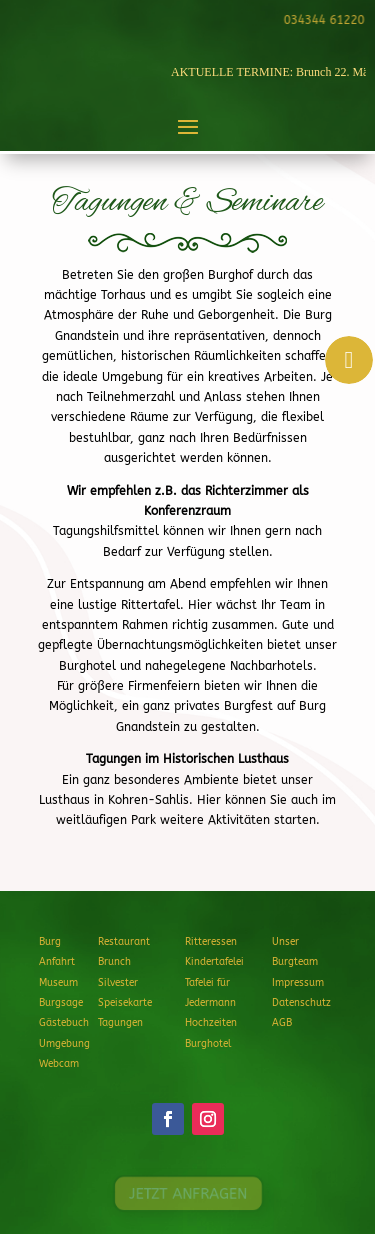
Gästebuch (64, 1023)
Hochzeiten (211, 1023)
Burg (50, 942)
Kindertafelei (214, 962)
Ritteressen (211, 942)
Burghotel (208, 1044)
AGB (282, 1023)
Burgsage (61, 1003)
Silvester (118, 983)
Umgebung (64, 1044)
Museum (58, 983)
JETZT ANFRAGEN (187, 1193)
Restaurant (124, 942)
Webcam (59, 1064)
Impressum (298, 983)
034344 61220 (323, 20)
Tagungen (120, 1023)
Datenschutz (301, 1003)
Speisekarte (125, 1003)
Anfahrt (57, 962)
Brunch (114, 962)
